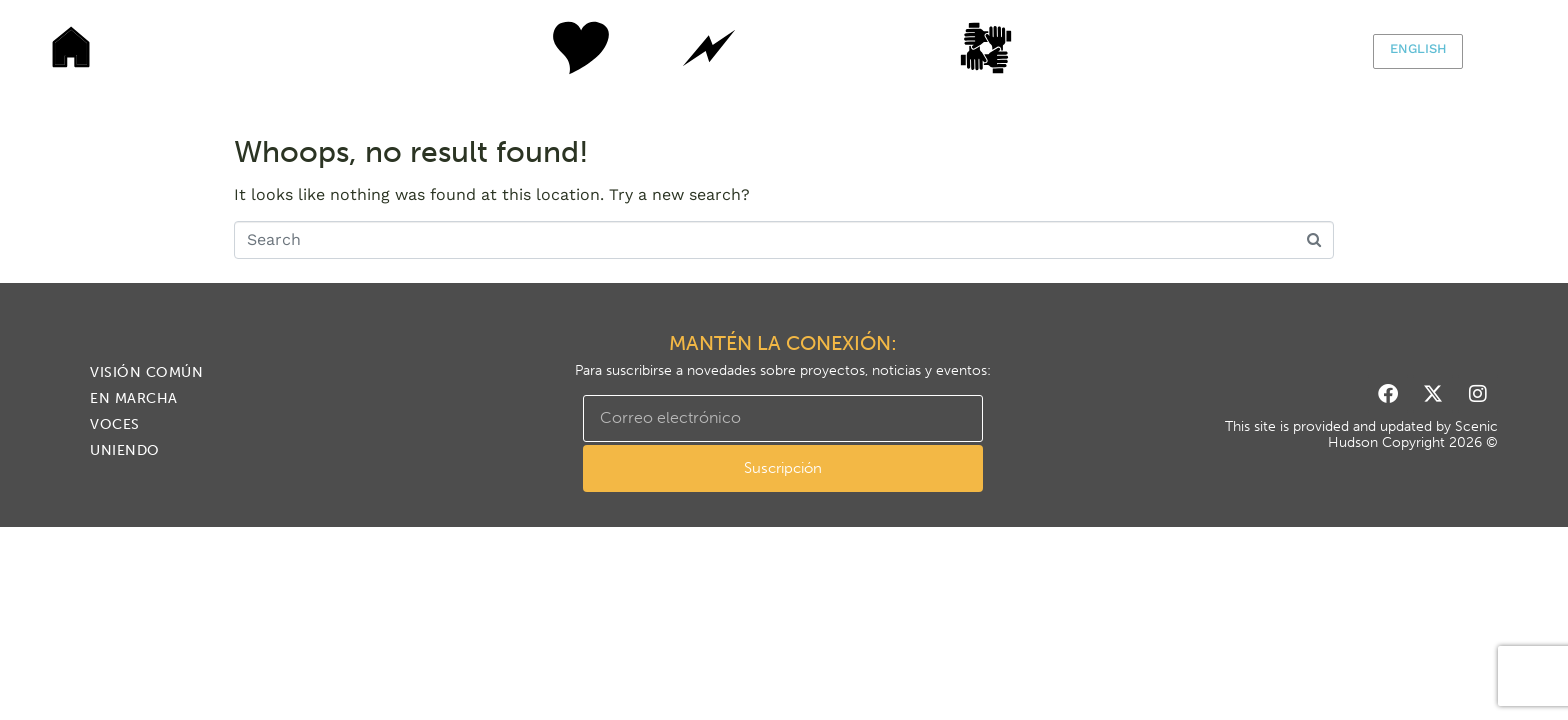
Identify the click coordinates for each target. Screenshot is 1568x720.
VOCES (859, 48)
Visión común (559, 48)
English (1418, 48)
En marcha (709, 48)
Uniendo (1009, 48)
